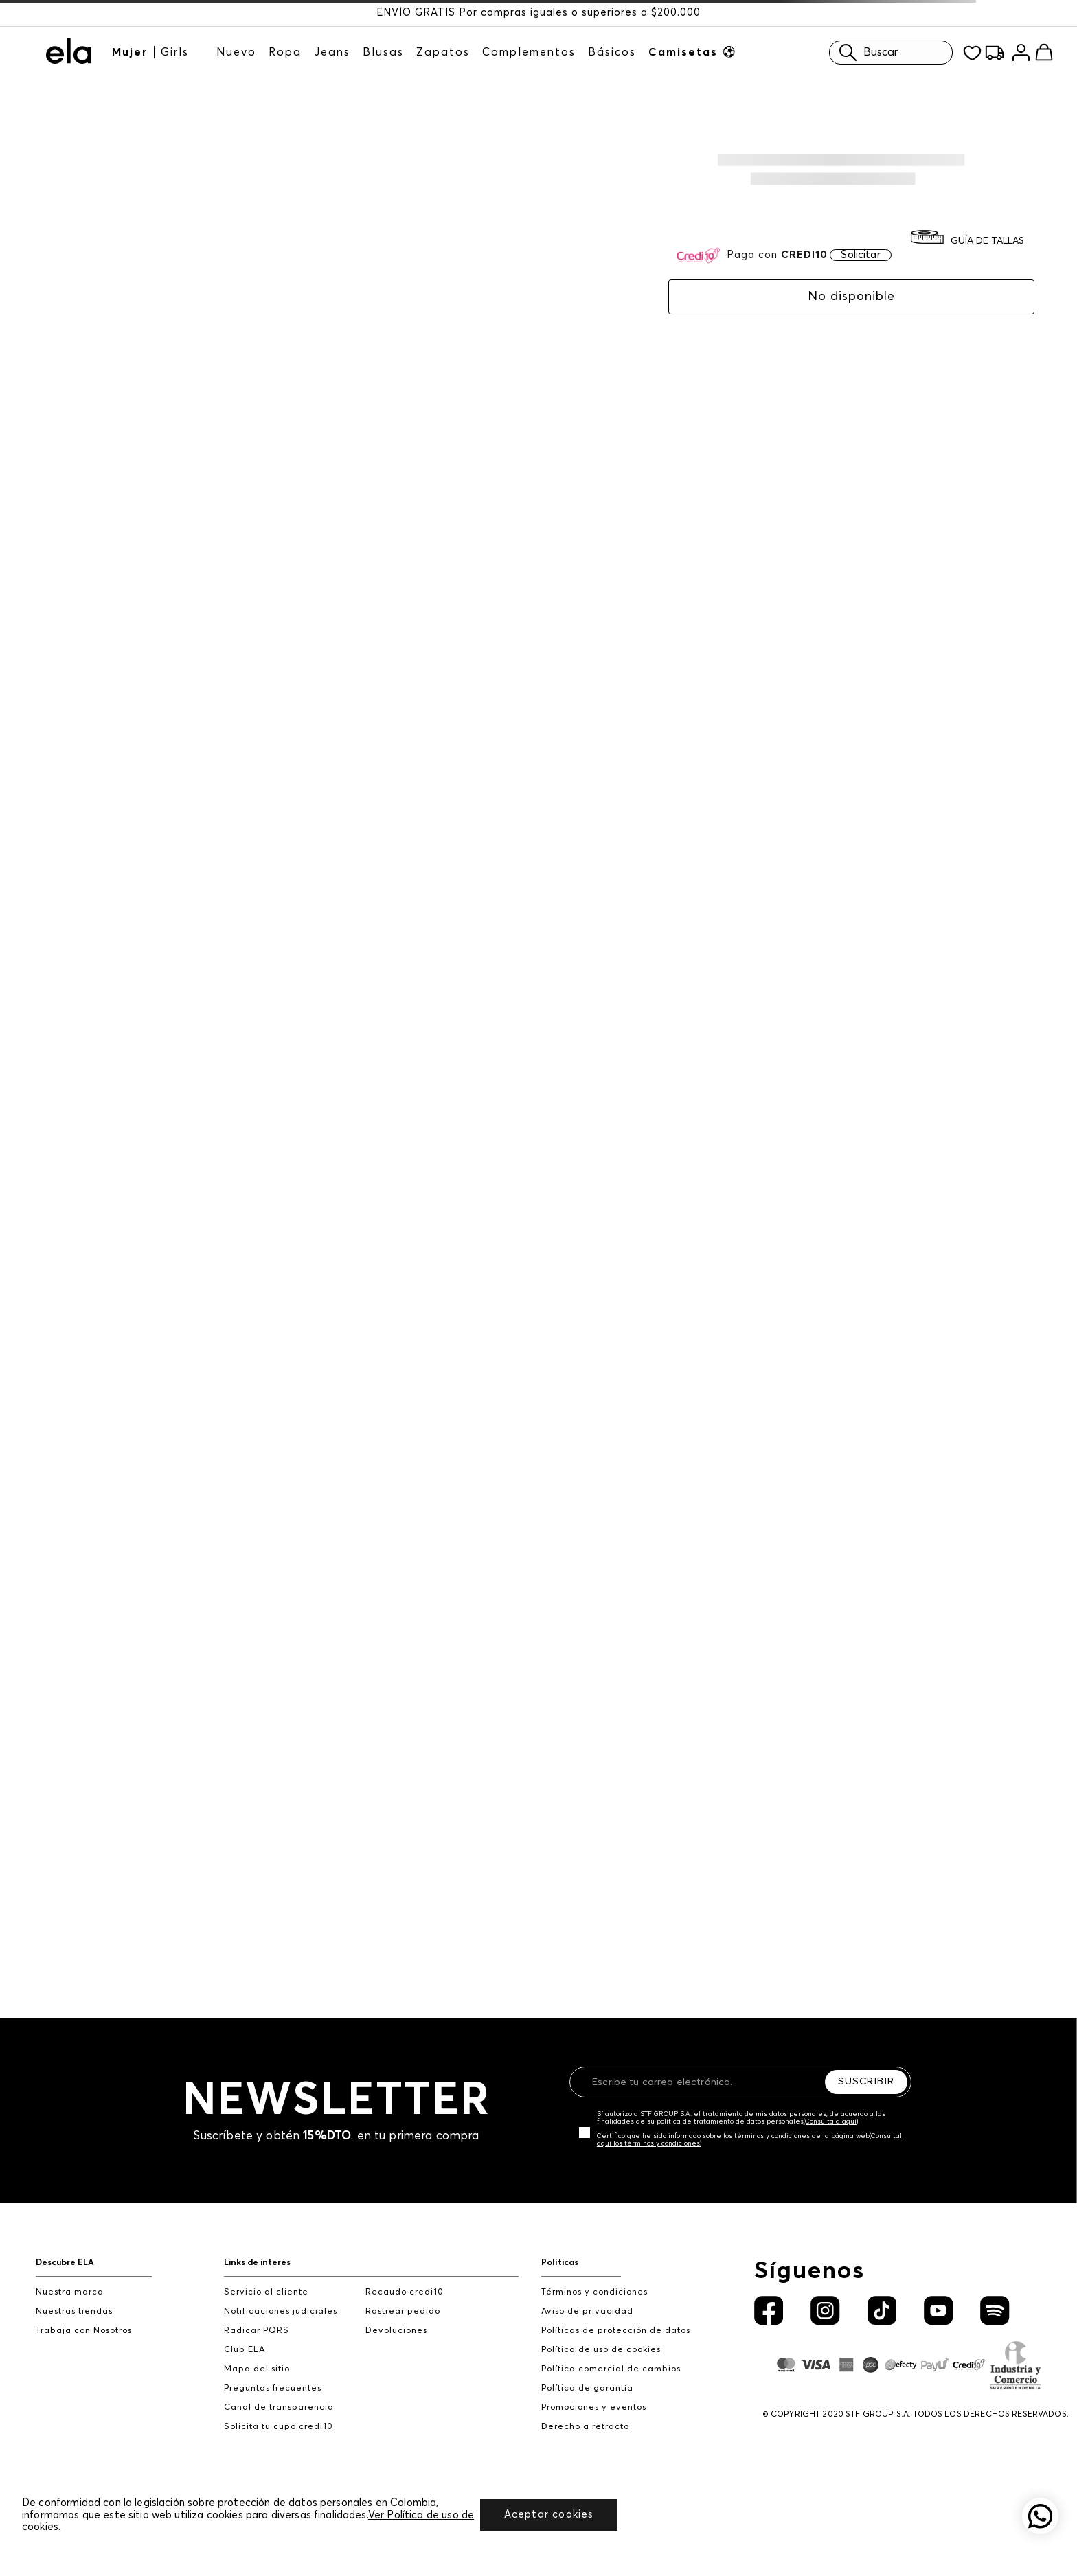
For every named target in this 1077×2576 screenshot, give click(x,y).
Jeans (332, 52)
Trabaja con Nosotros (84, 2330)
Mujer (130, 52)
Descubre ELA (65, 2262)
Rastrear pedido (402, 2311)
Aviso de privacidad (587, 2311)
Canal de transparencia (279, 2407)
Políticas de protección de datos (615, 2330)
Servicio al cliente (266, 2292)
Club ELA (244, 2349)
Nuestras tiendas (74, 2311)
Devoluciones (396, 2330)
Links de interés (257, 2262)
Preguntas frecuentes (272, 2388)
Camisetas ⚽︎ (692, 52)
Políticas (559, 2262)
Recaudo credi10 (404, 2292)
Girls (175, 52)
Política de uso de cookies (601, 2349)
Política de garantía (587, 2388)
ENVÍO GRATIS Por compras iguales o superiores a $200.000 (538, 13)
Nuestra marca (70, 2292)
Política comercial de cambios (611, 2369)
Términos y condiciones (594, 2292)
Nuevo (236, 52)
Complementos (529, 52)
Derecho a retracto (585, 2426)
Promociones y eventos (593, 2407)
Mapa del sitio (257, 2369)
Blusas (383, 52)
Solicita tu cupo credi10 (278, 2426)
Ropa (285, 52)
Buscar (865, 52)
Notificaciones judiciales (280, 2311)
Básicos (612, 52)
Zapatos (443, 52)
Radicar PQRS (256, 2330)
